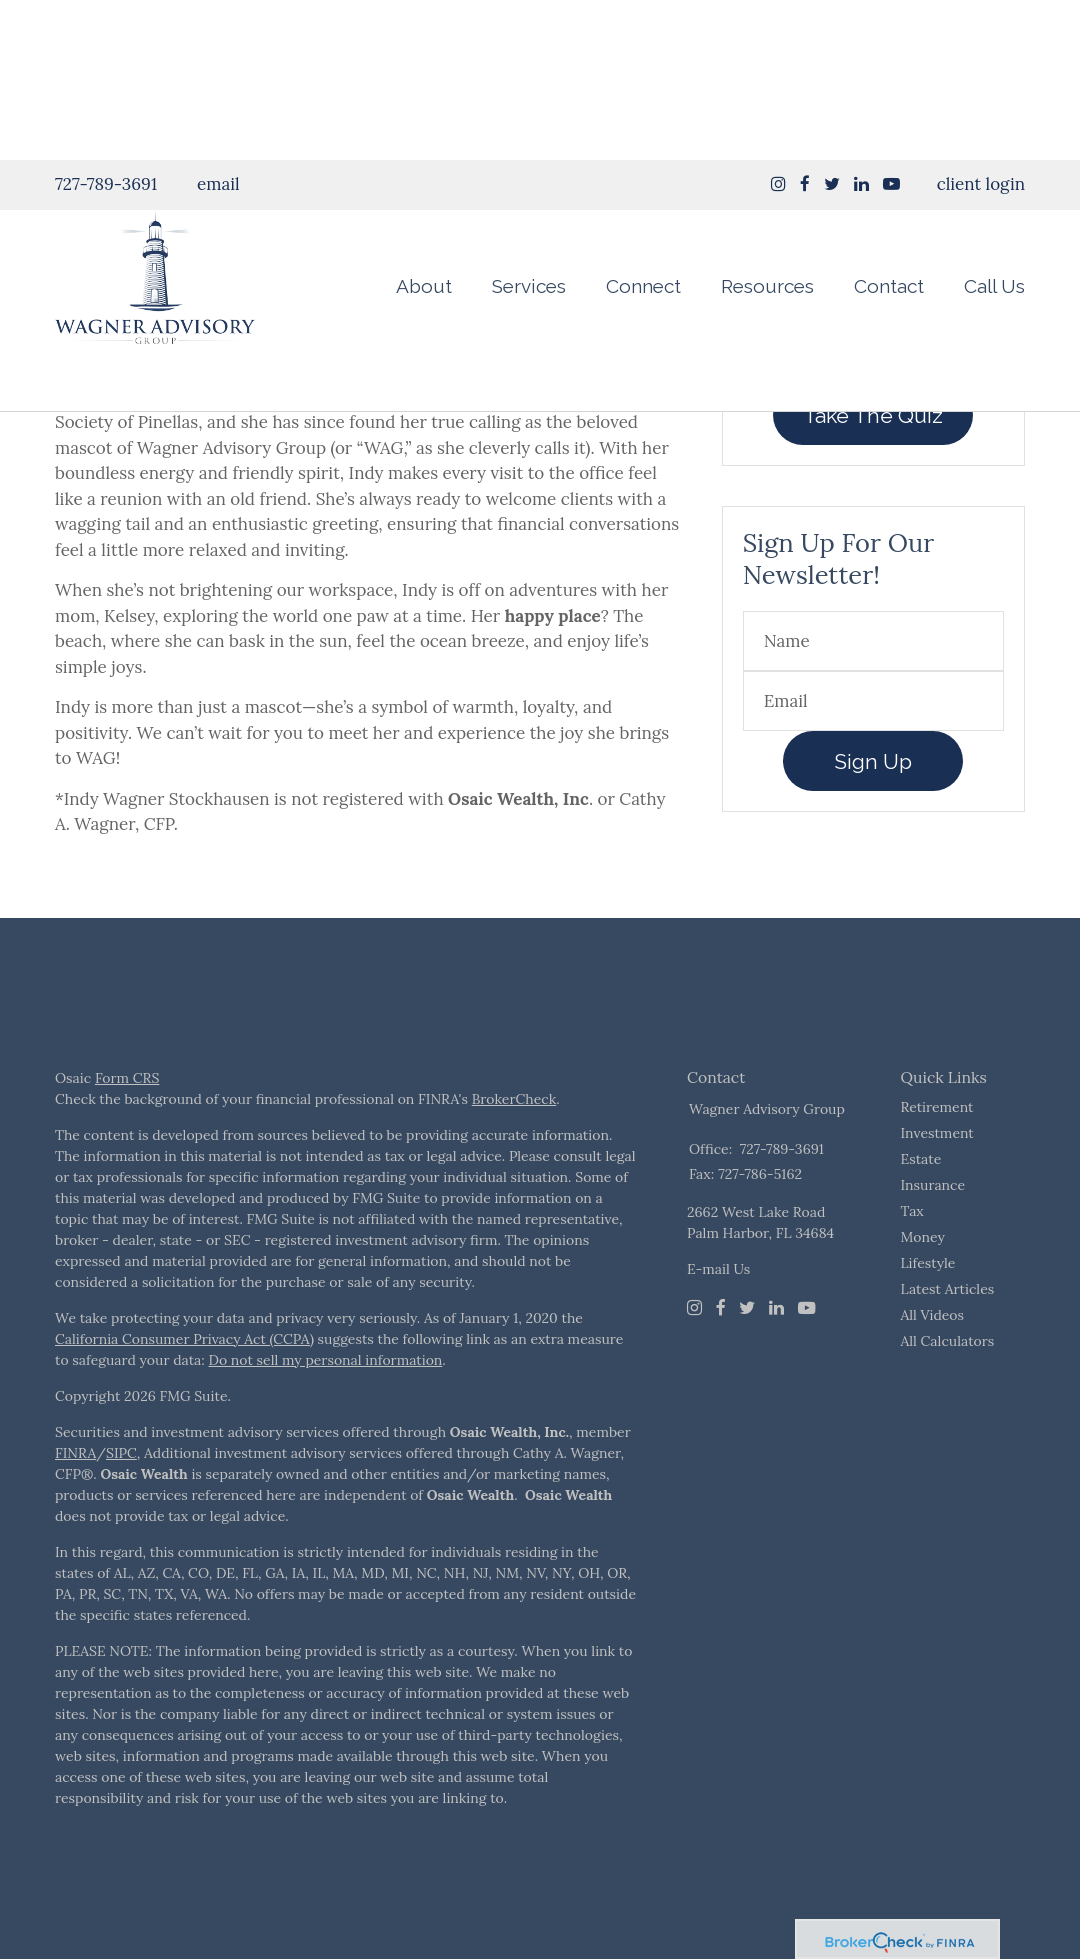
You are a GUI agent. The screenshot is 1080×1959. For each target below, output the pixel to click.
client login (981, 24)
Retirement (937, 1157)
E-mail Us (718, 1319)
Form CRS (127, 1128)
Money (923, 1287)
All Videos (933, 1365)
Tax (912, 1261)
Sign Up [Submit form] (873, 811)
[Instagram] (778, 24)
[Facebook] (721, 1358)
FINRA (75, 1503)
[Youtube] (807, 1358)
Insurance (933, 1235)
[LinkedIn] (776, 1358)
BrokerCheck (514, 1149)
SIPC (121, 1503)
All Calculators (948, 1391)
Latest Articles (948, 1339)
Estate (921, 1209)
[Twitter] (747, 1358)
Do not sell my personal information (325, 1410)
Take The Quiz (873, 465)
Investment (937, 1183)
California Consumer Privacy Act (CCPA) (184, 1389)
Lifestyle (928, 1313)
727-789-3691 (106, 24)
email (218, 24)
